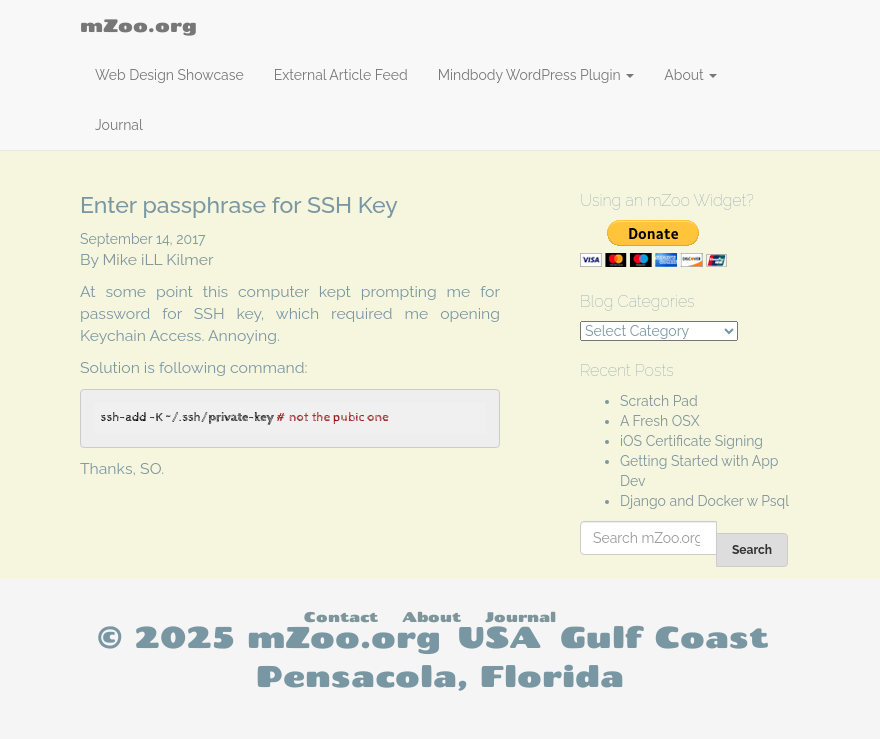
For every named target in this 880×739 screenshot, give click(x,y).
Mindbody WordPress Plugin (536, 75)
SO (150, 468)
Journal (119, 125)
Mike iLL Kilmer (158, 259)
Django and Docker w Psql (704, 501)
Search (752, 550)
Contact (341, 616)
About (690, 75)
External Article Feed (341, 75)
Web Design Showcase (169, 75)
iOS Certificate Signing (691, 441)
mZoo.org (138, 25)
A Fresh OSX (660, 421)
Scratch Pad (659, 401)
